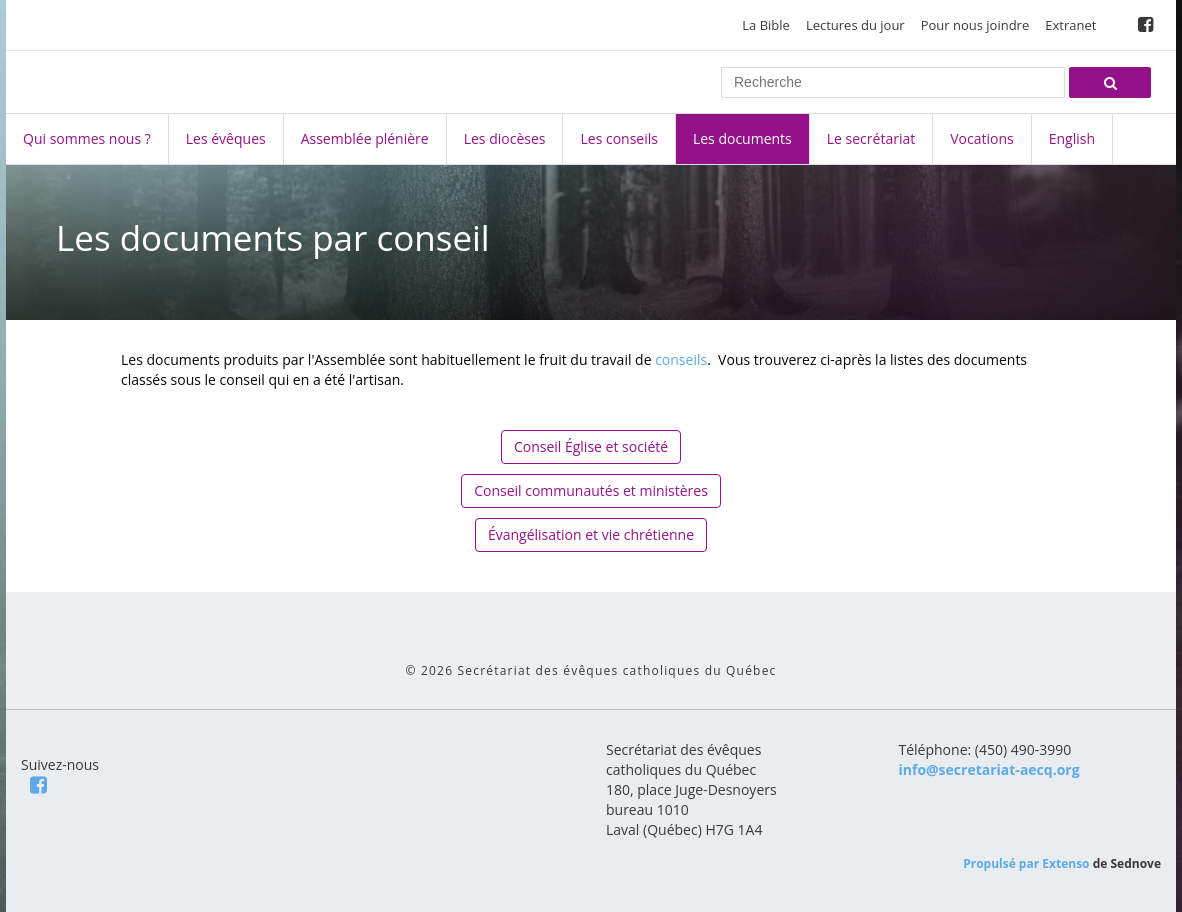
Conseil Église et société (591, 446)
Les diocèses (505, 138)
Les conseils (618, 138)
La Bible (766, 25)
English (1072, 138)
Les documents (742, 138)
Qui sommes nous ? (87, 138)
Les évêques (226, 138)
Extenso (1065, 863)
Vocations (981, 138)
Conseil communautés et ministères (591, 490)
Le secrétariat (871, 138)
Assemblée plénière (365, 138)
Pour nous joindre (975, 25)
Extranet (1070, 25)
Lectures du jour (855, 25)
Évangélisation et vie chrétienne (591, 534)
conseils (681, 359)
